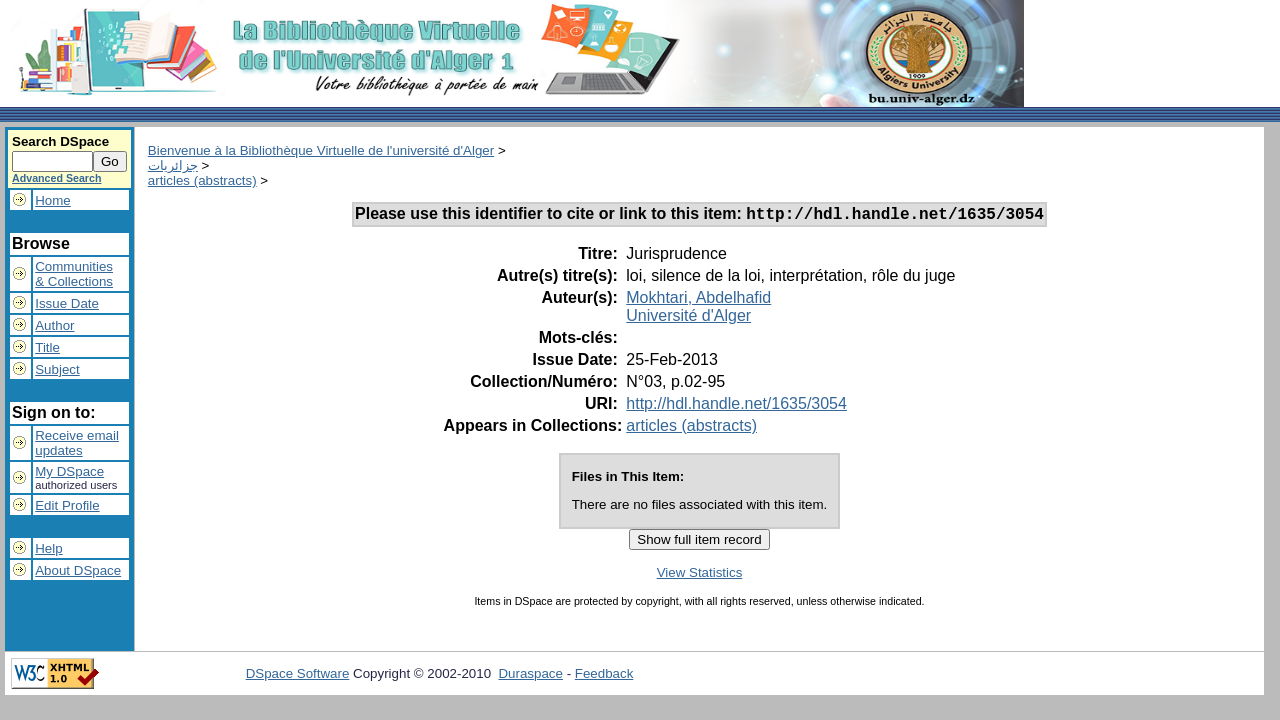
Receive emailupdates (77, 443)
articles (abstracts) (202, 180)
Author (54, 325)
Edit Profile (67, 505)
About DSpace (78, 570)
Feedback (604, 676)
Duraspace (530, 676)
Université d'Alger (688, 318)
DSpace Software (298, 676)
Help (48, 548)
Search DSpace (60, 141)
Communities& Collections (74, 274)
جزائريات (173, 165)
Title (47, 347)
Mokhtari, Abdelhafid (698, 300)
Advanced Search (56, 178)
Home (53, 200)
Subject (57, 369)
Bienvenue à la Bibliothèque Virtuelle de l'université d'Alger (321, 150)
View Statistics (700, 575)
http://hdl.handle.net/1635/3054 (736, 406)
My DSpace (69, 471)
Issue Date (67, 303)
